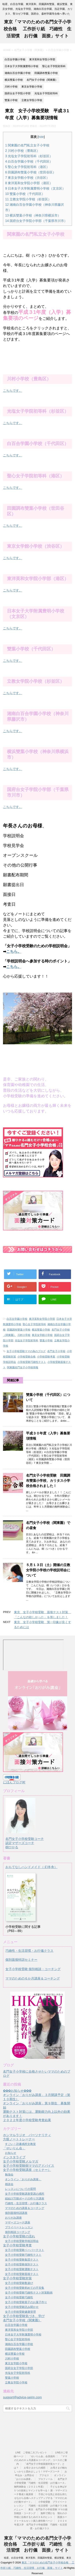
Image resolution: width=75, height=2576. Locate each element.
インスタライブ (14, 2157)
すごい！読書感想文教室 (20, 2144)
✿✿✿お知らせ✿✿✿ (17, 2090)
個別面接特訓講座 (16, 2212)
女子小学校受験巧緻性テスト (23, 2254)
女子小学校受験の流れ (19, 2236)
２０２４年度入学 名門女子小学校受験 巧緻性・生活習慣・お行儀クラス (40, 2524)
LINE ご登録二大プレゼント (32, 2452)
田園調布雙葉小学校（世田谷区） (30, 172)
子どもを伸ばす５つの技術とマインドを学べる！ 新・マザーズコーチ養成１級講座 (40, 2490)
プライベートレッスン (19, 2227)
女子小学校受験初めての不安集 (24, 2287)
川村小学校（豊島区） (22, 150)
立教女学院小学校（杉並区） (28, 199)
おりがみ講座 (13, 2217)
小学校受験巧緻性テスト (31, 1362)
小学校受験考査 (46, 1356)
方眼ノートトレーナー (19, 2139)
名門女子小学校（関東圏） (22, 2320)
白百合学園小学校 (17, 1318)
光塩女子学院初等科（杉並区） (29, 156)
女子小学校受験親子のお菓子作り (26, 2302)
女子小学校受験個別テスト (22, 2264)
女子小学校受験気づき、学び (24, 2316)
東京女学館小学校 (42, 1335)
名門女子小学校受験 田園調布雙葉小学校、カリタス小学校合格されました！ (48, 1481)
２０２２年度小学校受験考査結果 (27, 2120)
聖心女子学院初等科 (34, 1324)
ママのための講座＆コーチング (24, 2208)
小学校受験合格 (26, 1356)
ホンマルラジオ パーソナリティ (27, 2135)
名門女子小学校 (56, 1351)
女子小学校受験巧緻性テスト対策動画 (29, 2292)
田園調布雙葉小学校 (18, 1329)
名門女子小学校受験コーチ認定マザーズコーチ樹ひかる (24, 1839)
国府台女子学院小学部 (19, 2368)
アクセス (44, 2474)
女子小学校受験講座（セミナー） (27, 2170)
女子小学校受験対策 (17, 2278)
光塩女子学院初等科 (26, 1340)
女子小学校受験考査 (17, 2245)
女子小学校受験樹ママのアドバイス (28, 2165)
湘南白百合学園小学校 (19, 2344)
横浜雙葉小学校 (41, 1329)
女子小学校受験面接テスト (22, 2274)
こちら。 (13, 951)
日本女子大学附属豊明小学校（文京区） (35, 188)
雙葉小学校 (46, 1340)
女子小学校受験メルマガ (20, 2161)
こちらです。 (12, 390)
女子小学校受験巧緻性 (19, 2297)
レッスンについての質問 (20, 2188)
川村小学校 (23, 1335)
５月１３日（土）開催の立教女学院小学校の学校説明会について (48, 1570)
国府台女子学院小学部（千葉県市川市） (36, 221)
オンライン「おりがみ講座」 (23, 2179)
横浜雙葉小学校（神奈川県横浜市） (33, 215)
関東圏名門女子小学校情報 (22, 1367)
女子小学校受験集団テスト (22, 2259)
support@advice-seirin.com (22, 2397)
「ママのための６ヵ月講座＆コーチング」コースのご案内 (40, 2459)
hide (41, 136)
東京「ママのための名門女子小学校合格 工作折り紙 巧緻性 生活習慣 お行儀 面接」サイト (37, 29)
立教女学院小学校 (16, 2382)
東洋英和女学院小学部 (42, 1318)
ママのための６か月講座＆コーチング (32, 1978)
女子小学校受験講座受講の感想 (24, 2193)
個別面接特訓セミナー (21, 1959)
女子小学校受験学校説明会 (22, 2241)
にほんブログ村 (14, 1782)
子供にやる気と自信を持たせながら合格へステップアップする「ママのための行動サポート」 (40, 2497)
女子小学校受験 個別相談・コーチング (33, 1969)
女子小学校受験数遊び (19, 2283)
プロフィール (45, 2478)
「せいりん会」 (14, 2148)
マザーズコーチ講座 (17, 2222)
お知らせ (10, 2153)
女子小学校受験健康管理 (20, 2311)
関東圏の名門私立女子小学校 (27, 145)
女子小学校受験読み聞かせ (22, 2307)
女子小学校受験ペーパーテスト (24, 2250)
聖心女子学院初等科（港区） (27, 167)
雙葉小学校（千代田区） (25, 194)
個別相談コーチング (17, 2232)
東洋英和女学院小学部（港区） (29, 183)
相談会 (9, 2184)
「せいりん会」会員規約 (42, 2455)
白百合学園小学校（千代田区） (29, 161)
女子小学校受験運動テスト (22, 2269)
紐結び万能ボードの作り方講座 (24, 2198)
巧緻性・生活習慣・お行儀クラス (29, 1950)
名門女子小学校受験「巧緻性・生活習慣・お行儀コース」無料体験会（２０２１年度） (40, 2482)
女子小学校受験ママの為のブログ (26, 1351)
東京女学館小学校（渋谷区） (27, 177)
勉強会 (9, 2174)
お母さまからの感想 (34, 2467)
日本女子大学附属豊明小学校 (23, 2334)
